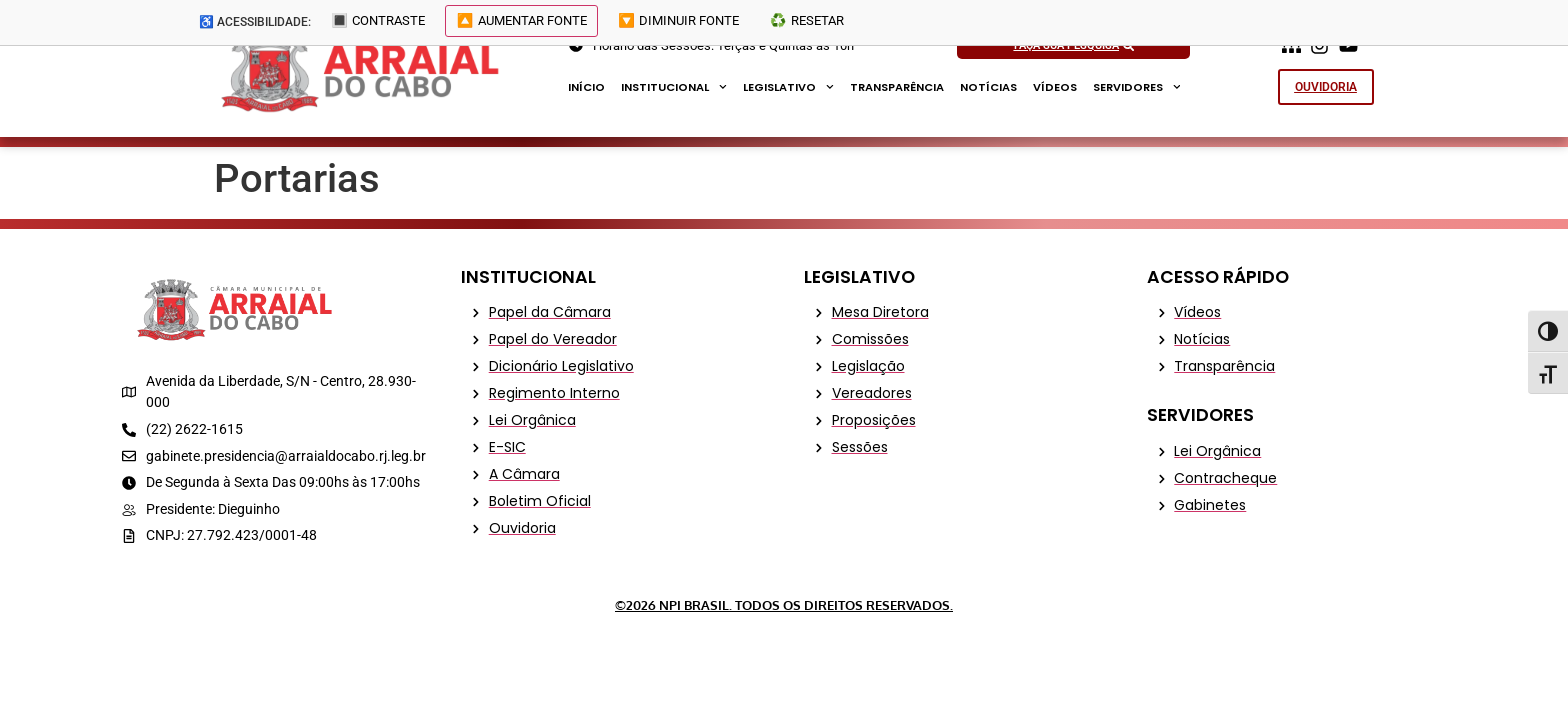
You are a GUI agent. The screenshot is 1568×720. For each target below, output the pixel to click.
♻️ (825, 23)
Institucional (674, 87)
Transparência (897, 87)
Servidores (1137, 87)
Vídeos (1055, 87)
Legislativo (788, 87)
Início (586, 87)
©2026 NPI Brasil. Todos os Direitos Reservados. (784, 605)
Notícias (988, 87)
